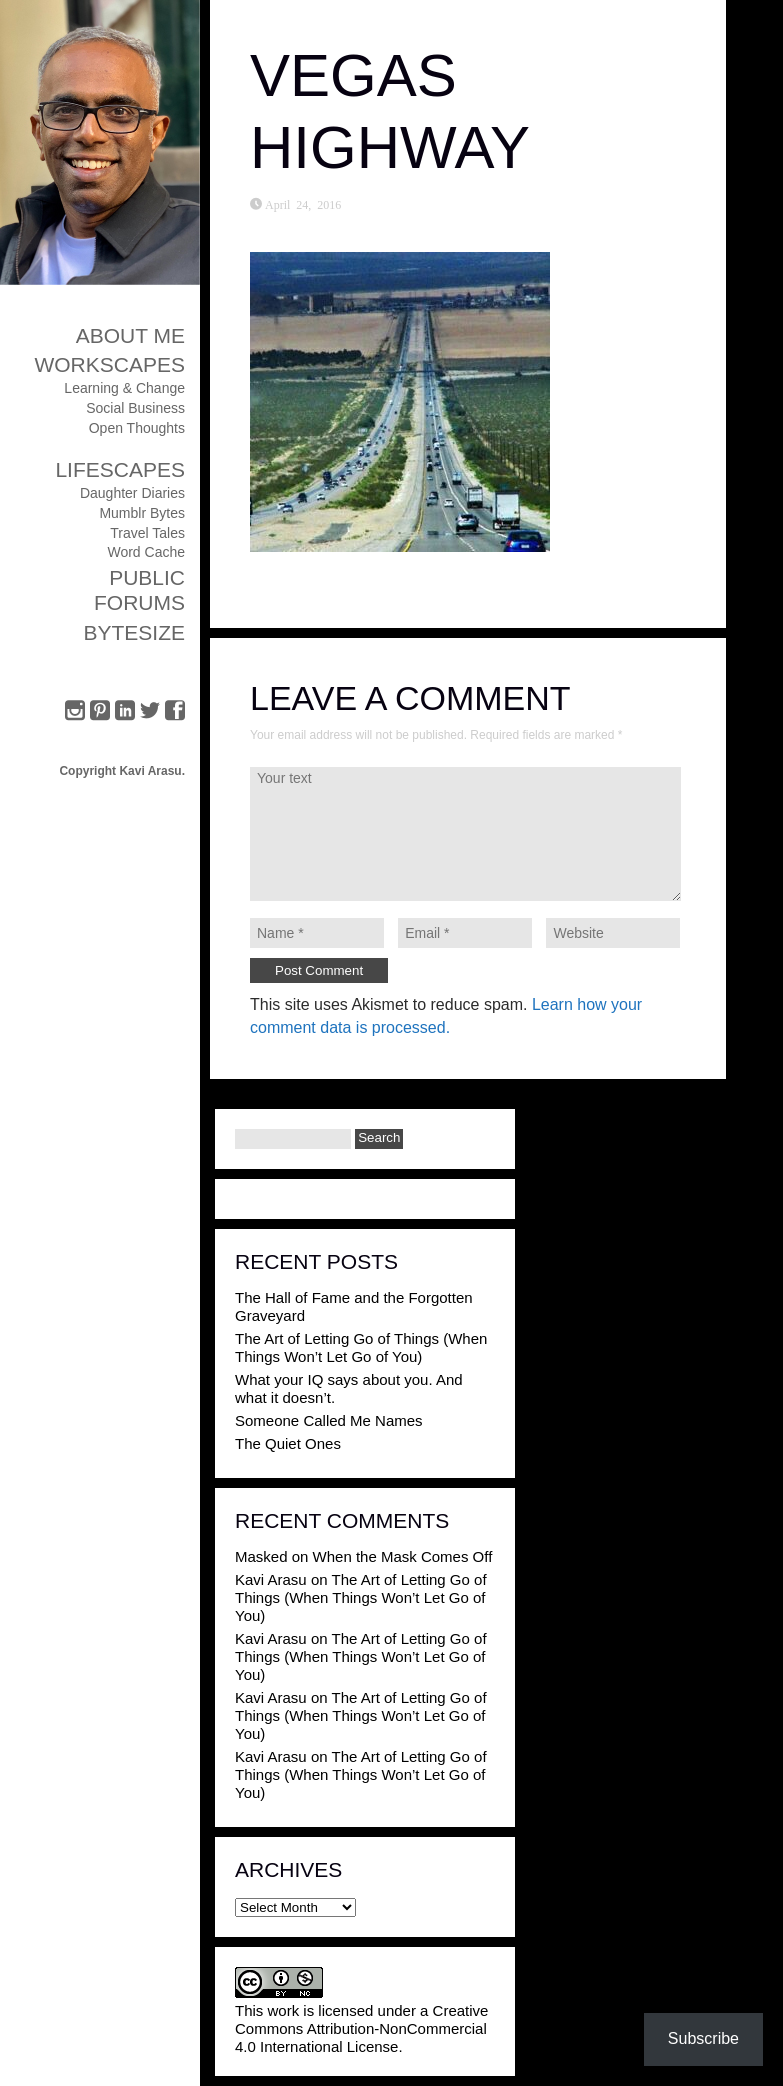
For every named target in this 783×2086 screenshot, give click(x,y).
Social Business (135, 408)
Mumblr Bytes (142, 513)
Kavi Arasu (271, 1579)
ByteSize (134, 632)
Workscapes (109, 364)
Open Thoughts (137, 428)
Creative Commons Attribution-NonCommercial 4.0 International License (361, 2028)
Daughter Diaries (132, 493)
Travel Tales (147, 533)
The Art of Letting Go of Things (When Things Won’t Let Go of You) (361, 1347)
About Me (130, 335)
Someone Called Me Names (329, 1420)
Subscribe (703, 2038)
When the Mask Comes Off (403, 1556)
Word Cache (146, 552)
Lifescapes (120, 469)
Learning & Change (124, 388)
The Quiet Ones (288, 1443)
